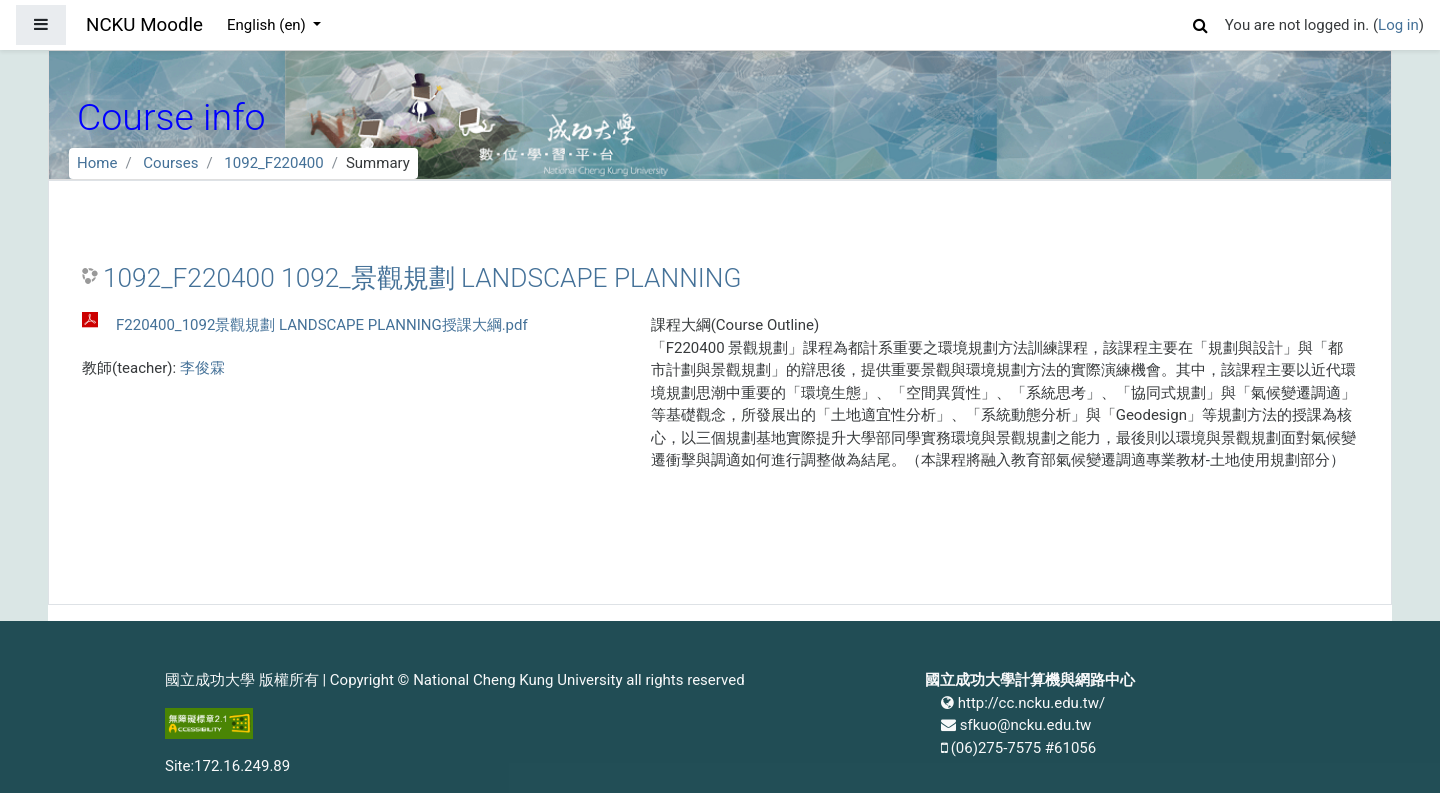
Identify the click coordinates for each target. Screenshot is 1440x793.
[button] (1201, 22)
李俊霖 (202, 368)
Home (97, 163)
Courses (170, 163)
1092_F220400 (273, 163)
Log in (1398, 25)
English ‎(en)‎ (268, 25)
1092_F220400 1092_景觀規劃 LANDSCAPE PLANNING (422, 278)
